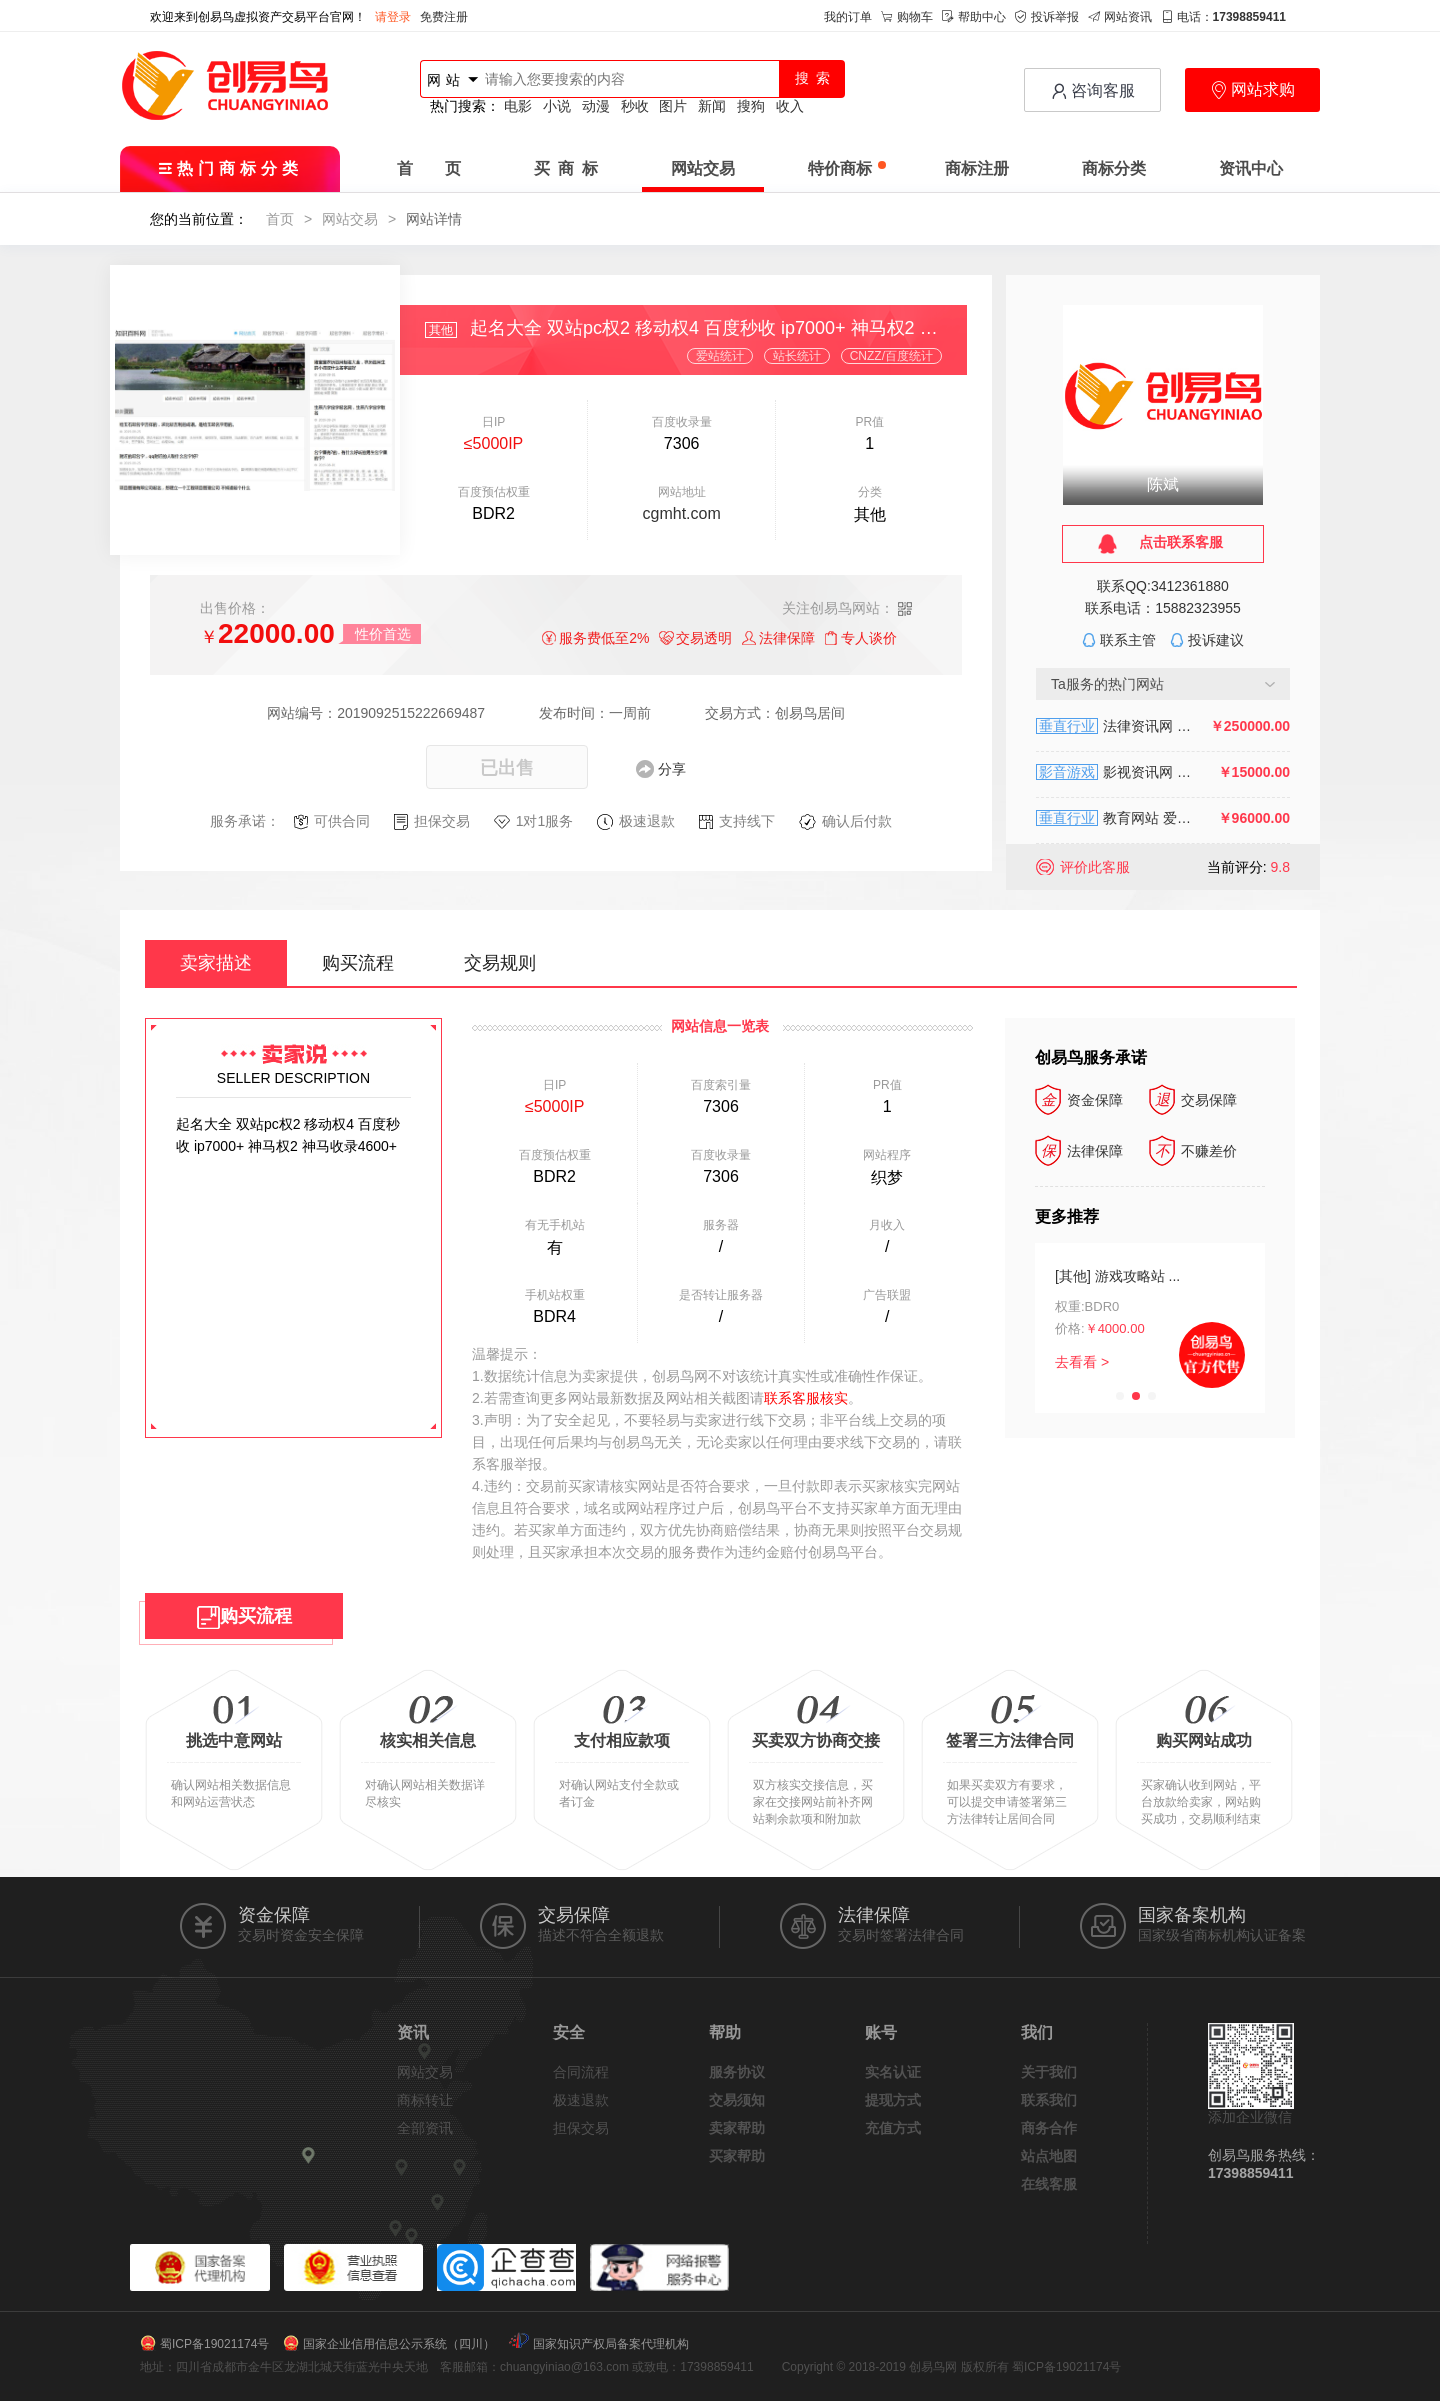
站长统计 (797, 356)
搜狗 (751, 106)
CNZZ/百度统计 (891, 356)
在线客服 (1049, 2184)
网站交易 (703, 168)
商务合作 (1049, 2128)
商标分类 (1114, 168)
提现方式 (893, 2100)
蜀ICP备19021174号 (214, 2344)
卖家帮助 (737, 2128)
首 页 (429, 168)
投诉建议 (1216, 640)
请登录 (393, 17)
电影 (518, 106)
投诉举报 (1047, 17)
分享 (672, 769)
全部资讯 (425, 2128)
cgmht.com (682, 513)
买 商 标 (566, 168)
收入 (790, 106)
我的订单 (848, 17)
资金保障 (1079, 1100)
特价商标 (847, 168)
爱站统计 (720, 356)
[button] (1120, 1396)
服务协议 (737, 2072)
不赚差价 (1193, 1151)
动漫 (596, 106)
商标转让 (425, 2100)
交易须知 (737, 2100)
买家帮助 (737, 2156)
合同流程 (581, 2072)
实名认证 (893, 2072)
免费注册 (444, 17)
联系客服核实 (806, 1398)
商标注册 (977, 168)
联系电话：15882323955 (1163, 608)
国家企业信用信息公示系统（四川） (399, 2344)
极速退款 (581, 2100)
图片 (673, 106)
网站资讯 (1120, 17)
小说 (557, 106)
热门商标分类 (230, 168)
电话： (1223, 17)
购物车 (907, 17)
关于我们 (1049, 2072)
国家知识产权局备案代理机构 (611, 2344)
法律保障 (1079, 1151)
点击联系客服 (1181, 542)
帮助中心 (974, 17)
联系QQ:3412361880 (1163, 586)
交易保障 (1193, 1100)
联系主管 (1128, 640)
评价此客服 (1095, 867)
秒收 (635, 106)
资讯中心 (1251, 168)
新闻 (712, 106)
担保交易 (581, 2128)
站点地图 (1049, 2156)
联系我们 (1049, 2100)
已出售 (507, 768)
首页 (280, 219)
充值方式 (893, 2128)
